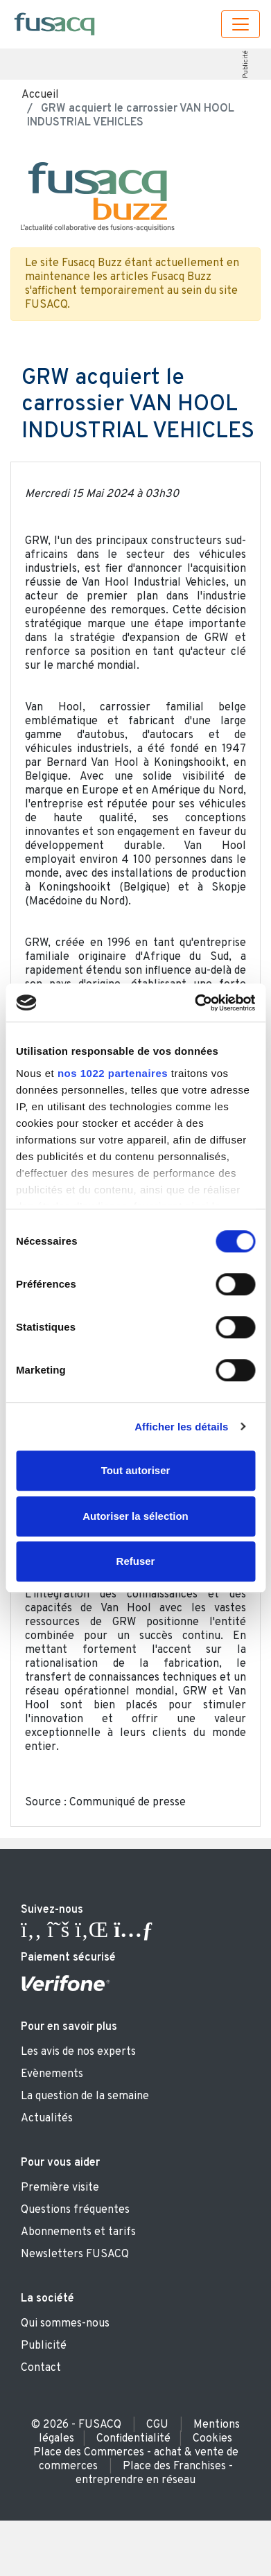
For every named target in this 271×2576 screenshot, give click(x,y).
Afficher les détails (181, 1426)
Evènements (52, 2074)
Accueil (40, 95)
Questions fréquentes (75, 2210)
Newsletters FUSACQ (75, 2254)
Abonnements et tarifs (78, 2232)
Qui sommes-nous (65, 2324)
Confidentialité (133, 2439)
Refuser (135, 1561)
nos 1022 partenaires (113, 1073)
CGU (157, 2425)
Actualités (47, 2119)
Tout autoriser (136, 1470)
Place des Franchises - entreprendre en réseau (154, 2473)
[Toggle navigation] (240, 24)
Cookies (212, 2439)
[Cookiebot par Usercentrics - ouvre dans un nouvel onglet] (194, 1003)
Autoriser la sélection (135, 1516)
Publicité (245, 64)
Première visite (60, 2188)
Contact (41, 2368)
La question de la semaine (85, 2096)
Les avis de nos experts (78, 2052)
